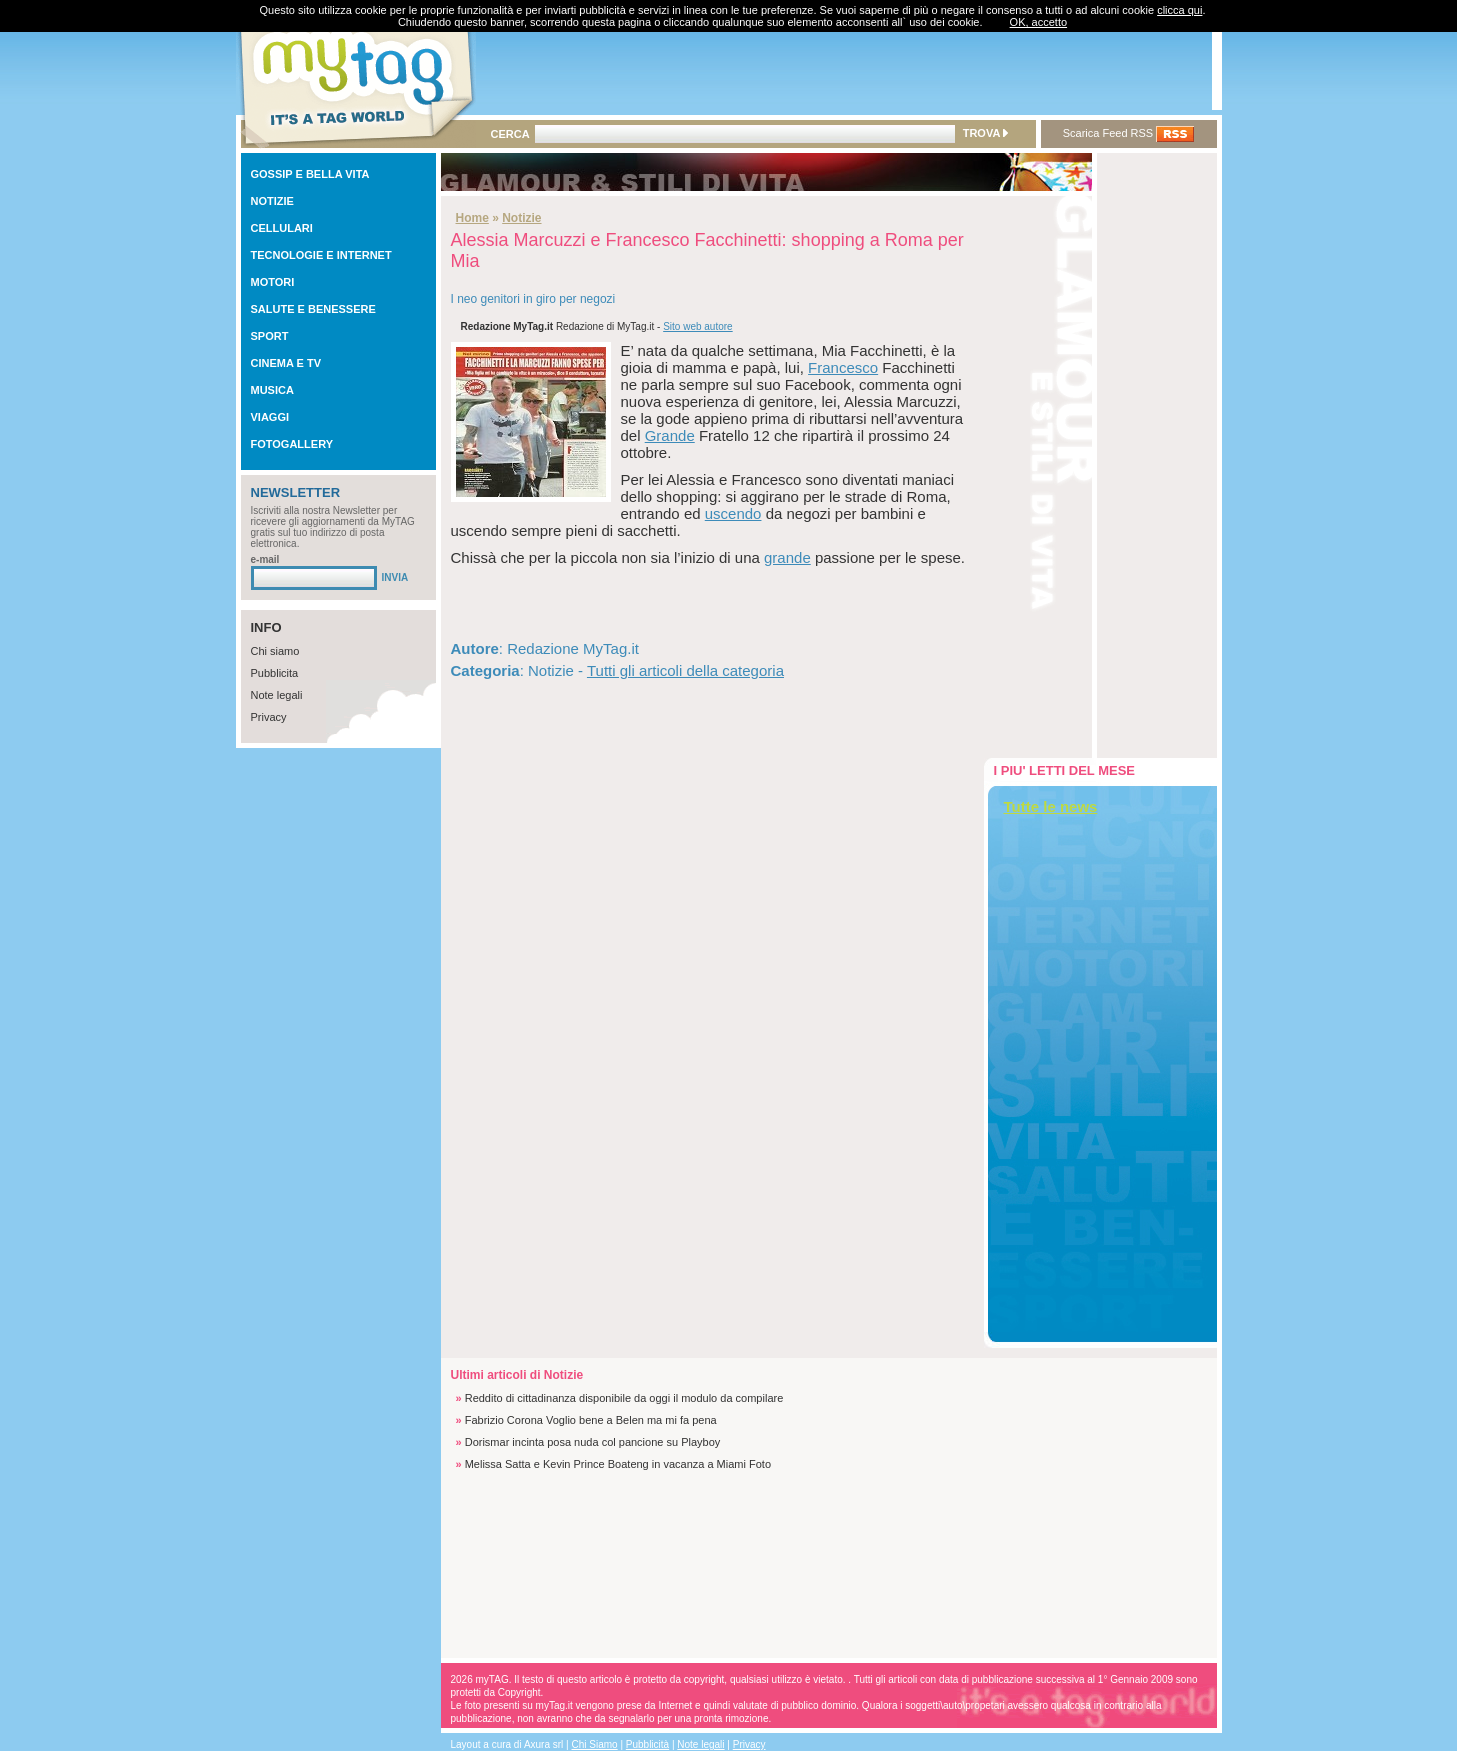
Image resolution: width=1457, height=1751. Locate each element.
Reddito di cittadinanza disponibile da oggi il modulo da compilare (624, 1398)
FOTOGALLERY (292, 444)
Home (472, 218)
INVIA (395, 577)
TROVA (985, 133)
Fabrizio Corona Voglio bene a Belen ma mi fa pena (591, 1420)
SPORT (270, 336)
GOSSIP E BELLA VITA (310, 174)
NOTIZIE (272, 201)
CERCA (510, 134)
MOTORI (273, 282)
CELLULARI (282, 228)
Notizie (521, 218)
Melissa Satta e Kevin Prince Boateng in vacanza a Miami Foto (618, 1464)
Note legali (277, 695)
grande (787, 557)
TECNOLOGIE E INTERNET (321, 255)
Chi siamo (275, 651)
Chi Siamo (595, 1744)
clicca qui (1179, 10)
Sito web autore (698, 326)
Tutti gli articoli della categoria (685, 670)
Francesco (843, 367)
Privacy (269, 717)
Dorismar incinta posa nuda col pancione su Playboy (593, 1442)
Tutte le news (1051, 806)
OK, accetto (1038, 22)
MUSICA (272, 390)
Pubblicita (275, 673)
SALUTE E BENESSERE (313, 309)
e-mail (265, 559)
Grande (670, 435)
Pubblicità (647, 1744)
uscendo (733, 513)
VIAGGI (270, 417)
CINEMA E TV (286, 363)
